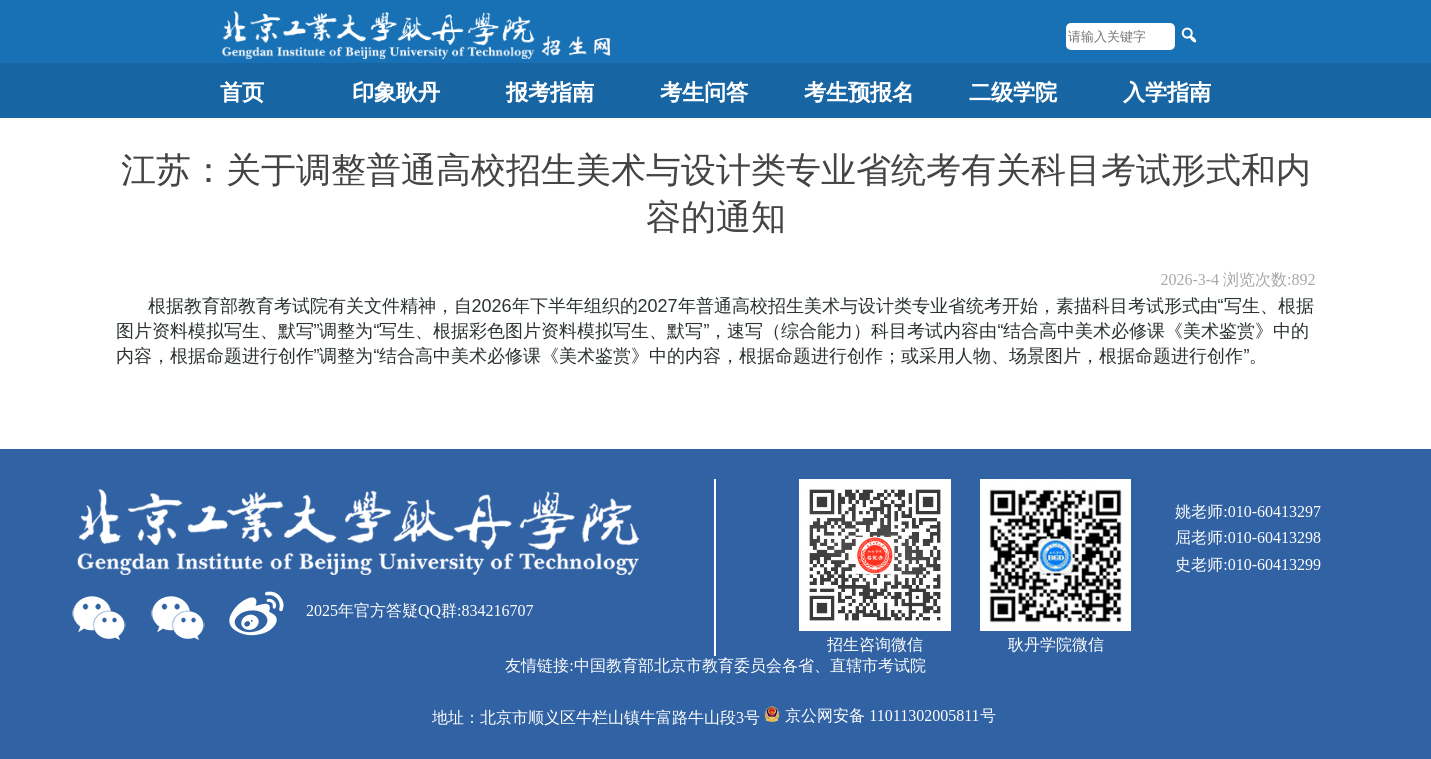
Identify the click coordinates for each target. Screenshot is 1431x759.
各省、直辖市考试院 (854, 665)
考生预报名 (859, 92)
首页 (242, 92)
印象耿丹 (396, 92)
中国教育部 (614, 665)
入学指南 (1167, 92)
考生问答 (704, 92)
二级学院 (1013, 92)
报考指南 (550, 92)
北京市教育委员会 (718, 665)
